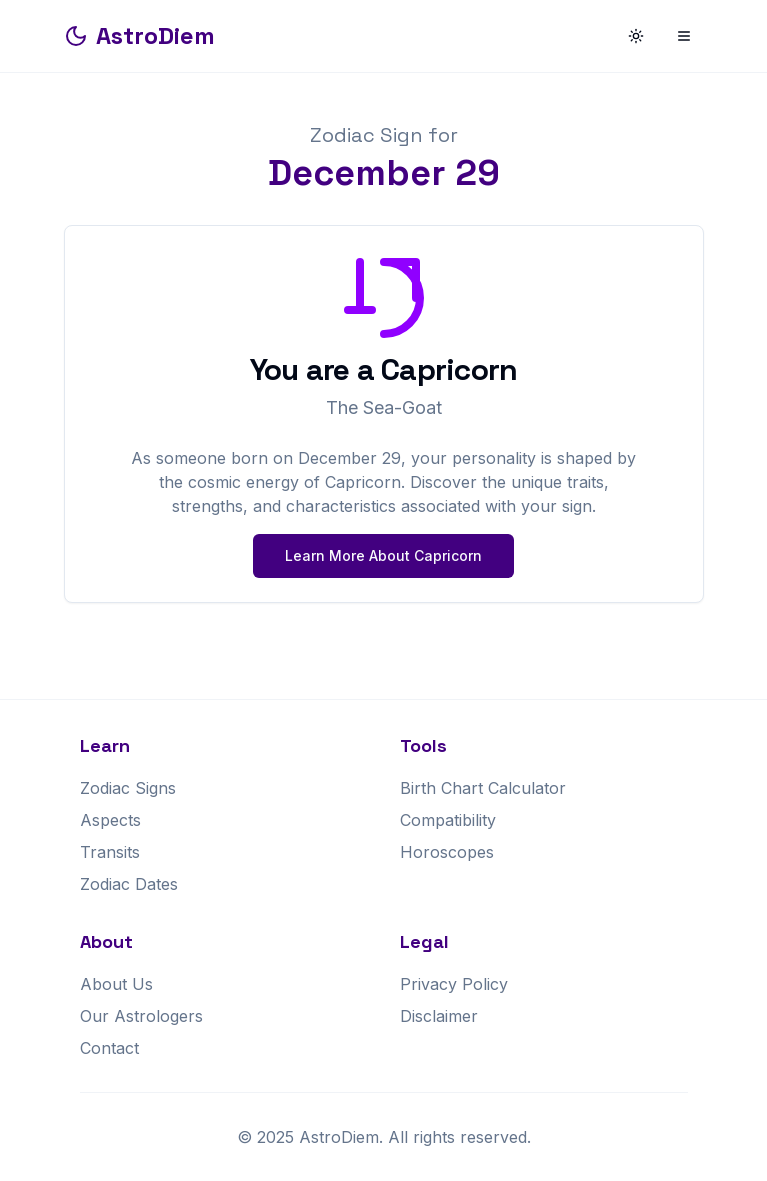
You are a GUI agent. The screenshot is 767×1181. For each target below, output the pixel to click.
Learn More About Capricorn (383, 555)
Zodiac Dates (129, 884)
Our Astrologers (141, 1016)
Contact (109, 1048)
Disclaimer (439, 1016)
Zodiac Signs (128, 788)
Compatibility (448, 820)
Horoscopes (447, 852)
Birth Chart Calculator (483, 788)
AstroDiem (139, 35)
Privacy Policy (454, 984)
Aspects (110, 820)
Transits (110, 852)
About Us (116, 984)
